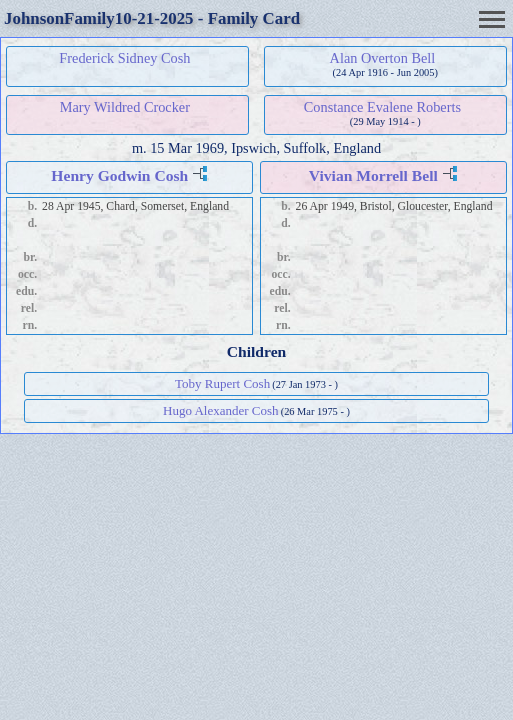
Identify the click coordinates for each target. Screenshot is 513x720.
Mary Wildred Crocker (125, 107)
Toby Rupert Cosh (222, 383)
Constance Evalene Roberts (382, 107)
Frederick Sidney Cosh (124, 58)
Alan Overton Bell (383, 58)
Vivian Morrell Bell (373, 175)
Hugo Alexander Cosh (221, 410)
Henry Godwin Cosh (119, 175)
